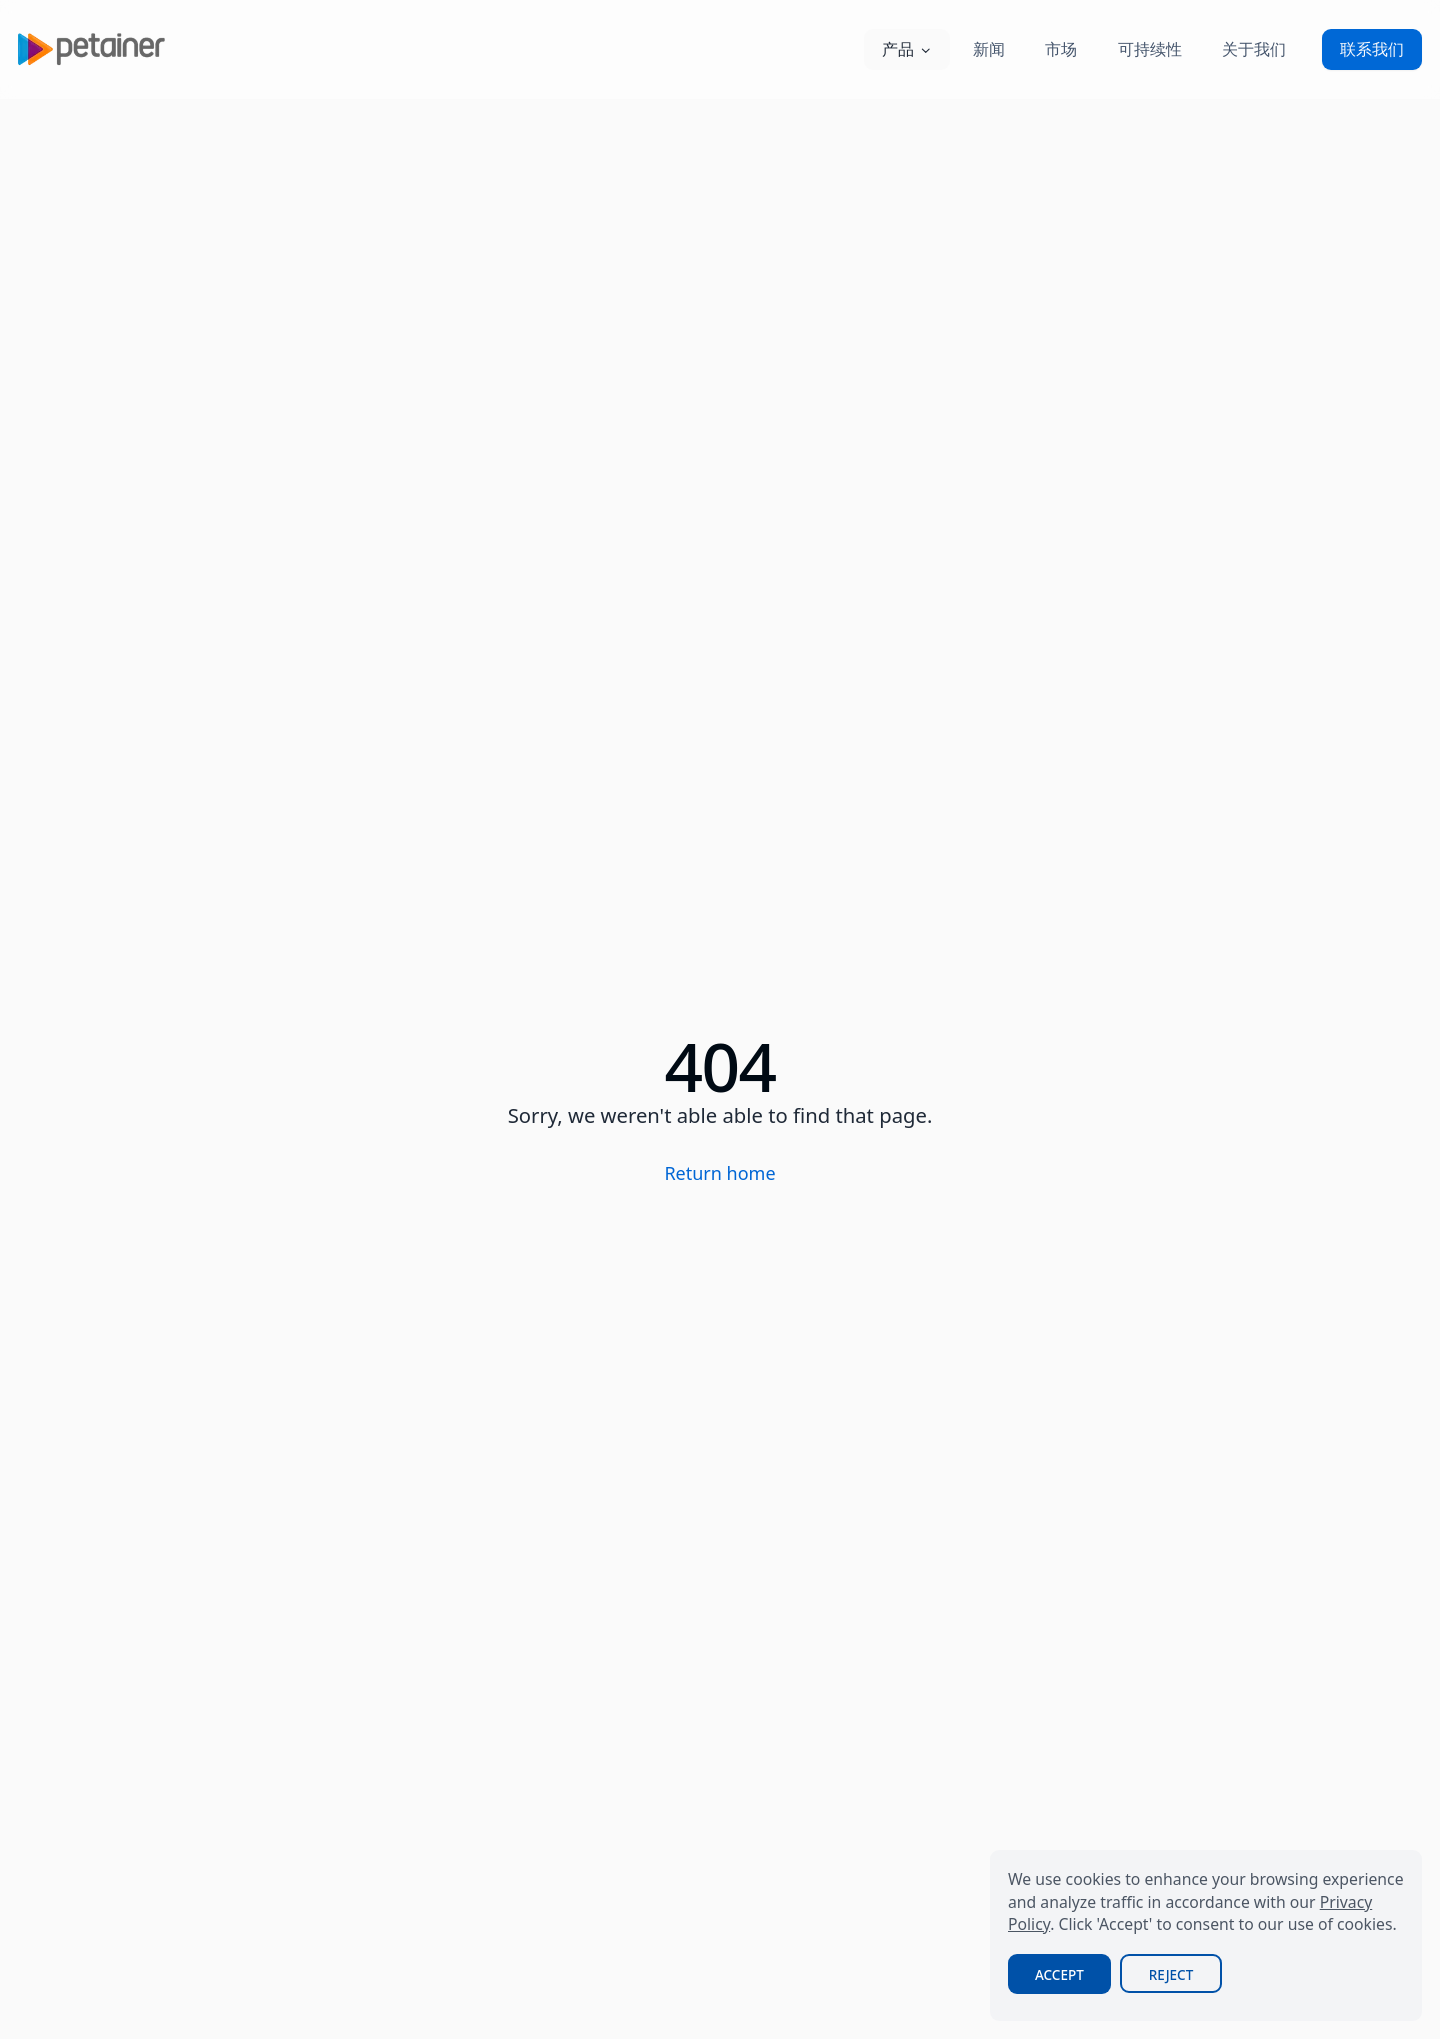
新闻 (989, 49)
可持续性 (1150, 49)
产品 (907, 49)
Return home (719, 1173)
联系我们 (1372, 49)
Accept (1059, 1975)
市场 (1061, 49)
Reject (1171, 1975)
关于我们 (1254, 49)
